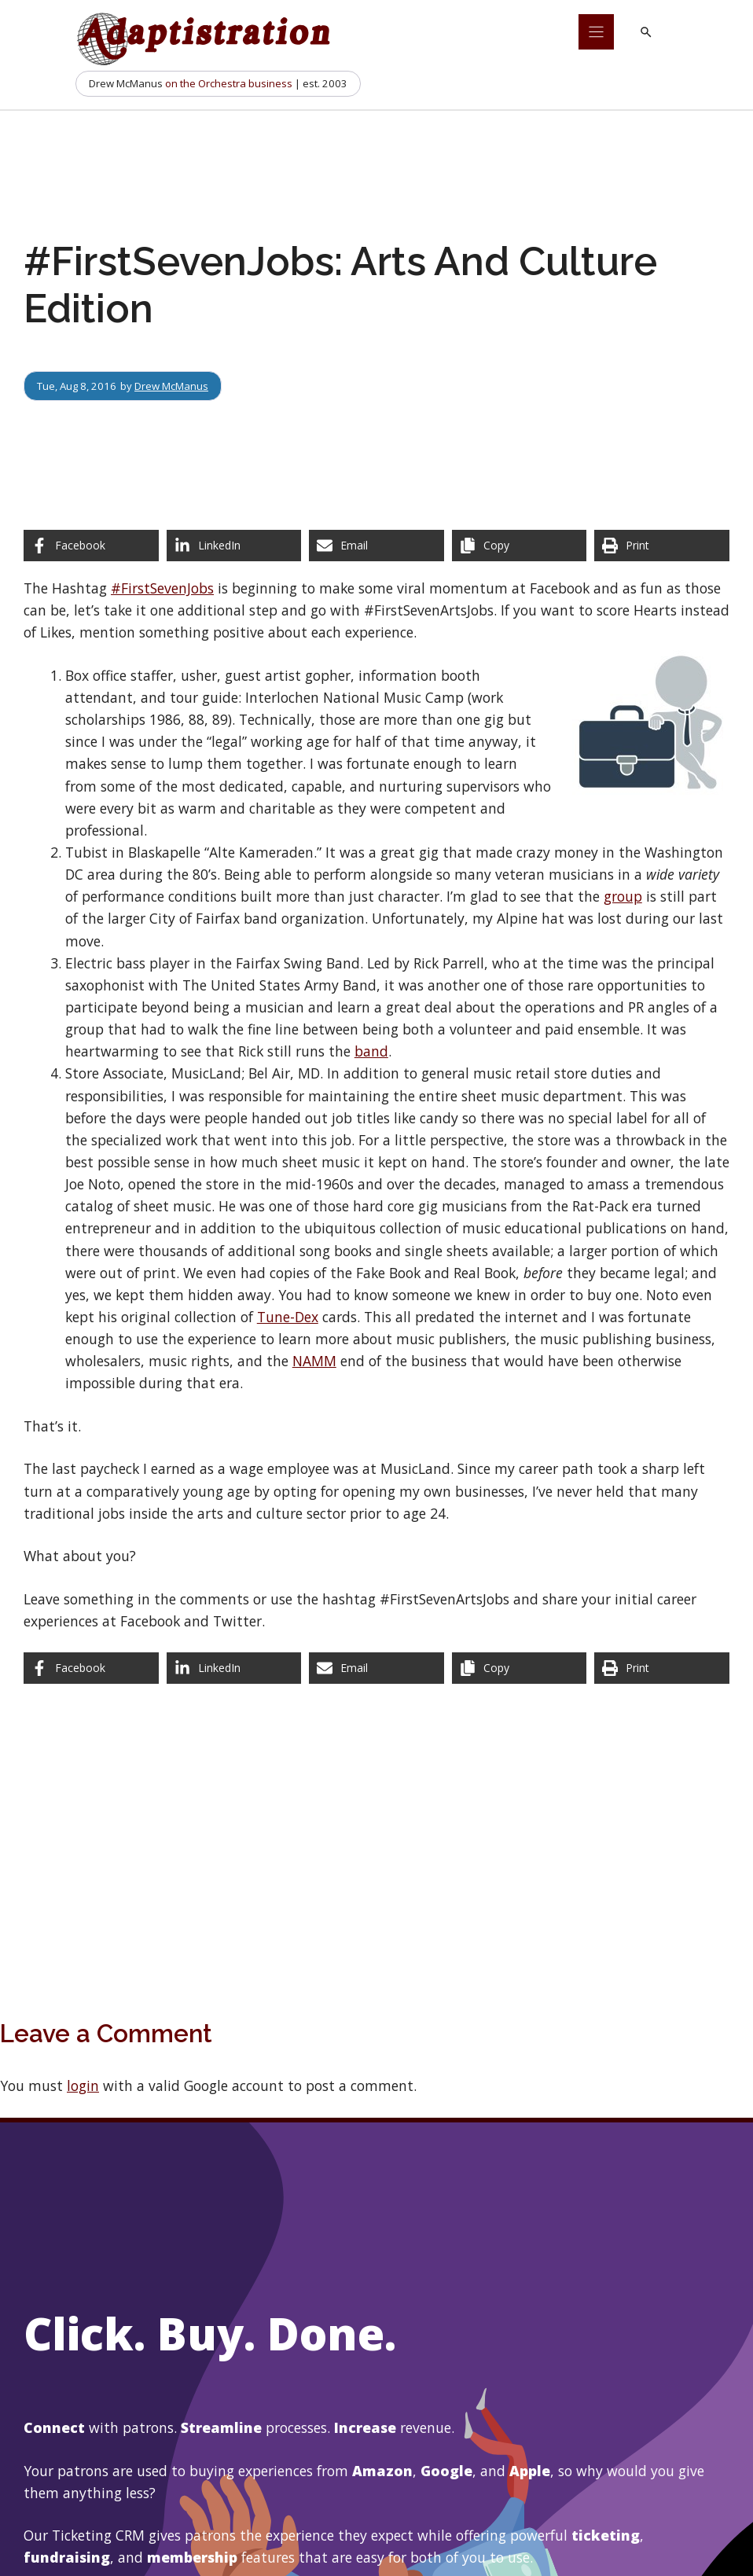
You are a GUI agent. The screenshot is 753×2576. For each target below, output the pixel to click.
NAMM (314, 1360)
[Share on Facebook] (91, 545)
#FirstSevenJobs (162, 588)
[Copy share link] (519, 545)
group (623, 896)
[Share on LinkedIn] (234, 545)
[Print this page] (661, 545)
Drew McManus (171, 386)
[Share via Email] (376, 545)
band (371, 1051)
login (83, 2085)
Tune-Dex (287, 1316)
